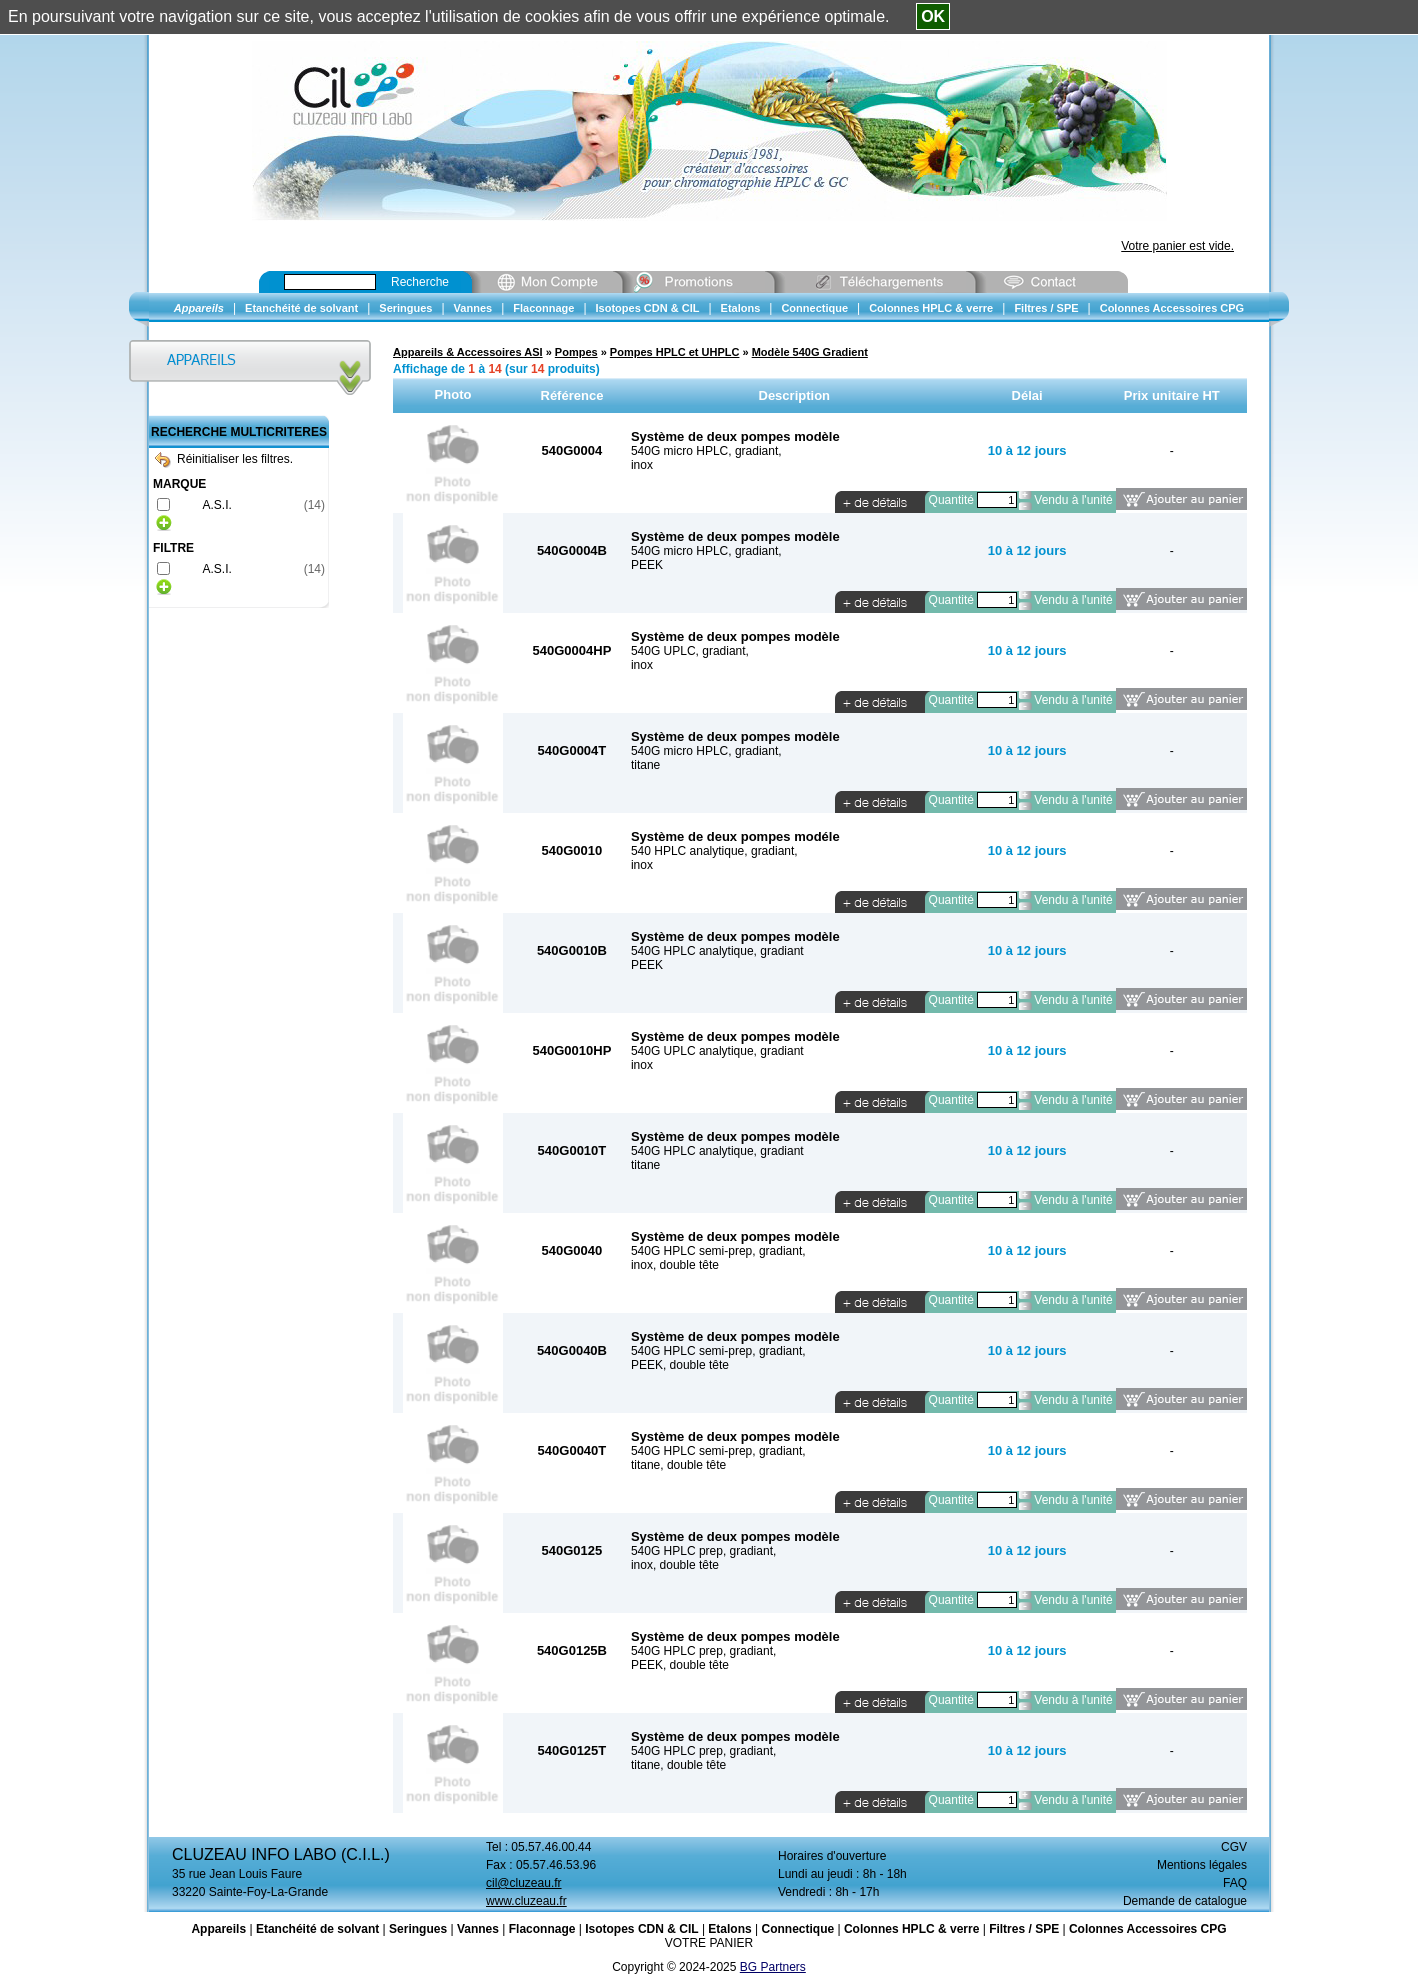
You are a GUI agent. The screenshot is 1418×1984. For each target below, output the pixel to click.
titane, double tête (678, 1465)
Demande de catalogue (1185, 1901)
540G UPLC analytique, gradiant (717, 1051)
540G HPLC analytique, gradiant (717, 951)
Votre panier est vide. (1177, 246)
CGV (1234, 1847)
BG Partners (773, 1967)
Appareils (218, 1929)
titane (645, 765)
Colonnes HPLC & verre (911, 1929)
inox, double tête (675, 1265)
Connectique (797, 1929)
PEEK (647, 565)
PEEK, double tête (680, 1365)
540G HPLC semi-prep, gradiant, (718, 1251)
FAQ (1235, 1883)
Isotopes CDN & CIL (641, 1929)
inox (642, 465)
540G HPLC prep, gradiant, (703, 1551)
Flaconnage (542, 1929)
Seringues (418, 1929)
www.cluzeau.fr (526, 1901)
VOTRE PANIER (709, 1943)
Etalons (729, 1929)
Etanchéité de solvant (317, 1929)
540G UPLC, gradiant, (690, 651)
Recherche (420, 282)
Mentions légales (1202, 1865)
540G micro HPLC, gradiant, (706, 451)
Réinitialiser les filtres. (224, 459)
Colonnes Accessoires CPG (1148, 1929)
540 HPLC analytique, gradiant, (714, 851)
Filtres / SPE (1024, 1929)
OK (933, 16)
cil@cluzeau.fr (524, 1883)
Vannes (478, 1929)
